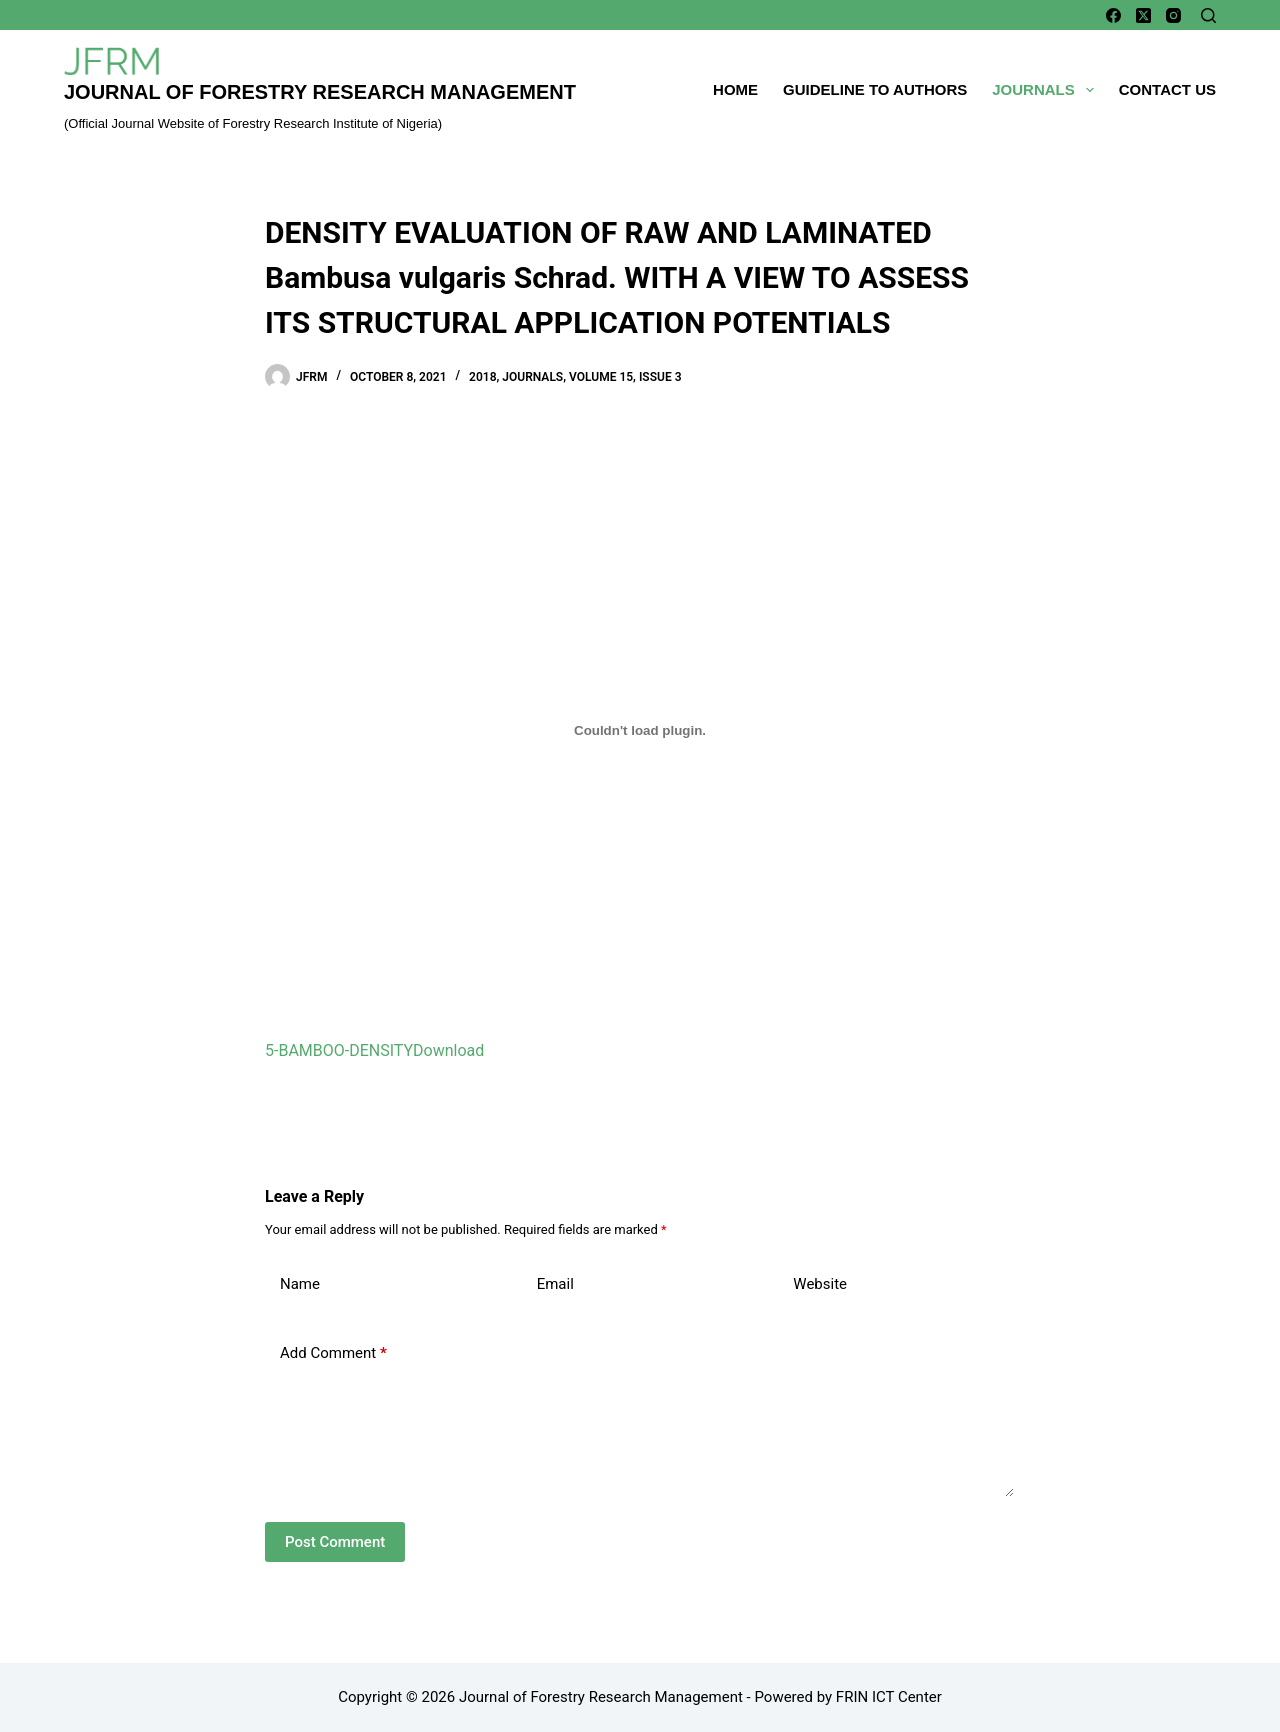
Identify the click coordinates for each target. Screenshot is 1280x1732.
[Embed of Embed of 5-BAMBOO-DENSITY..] (640, 730)
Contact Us (1167, 89)
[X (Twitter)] (1143, 15)
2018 (482, 377)
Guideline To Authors (875, 89)
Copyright (370, 1697)
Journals (1047, 90)
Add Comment (333, 1353)
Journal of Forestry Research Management (320, 92)
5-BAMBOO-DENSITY (339, 1050)
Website (820, 1284)
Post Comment (335, 1542)
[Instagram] (1173, 15)
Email (555, 1284)
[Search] (1208, 15)
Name (300, 1284)
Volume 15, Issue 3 (625, 377)
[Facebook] (1113, 15)
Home (735, 89)
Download (448, 1050)
